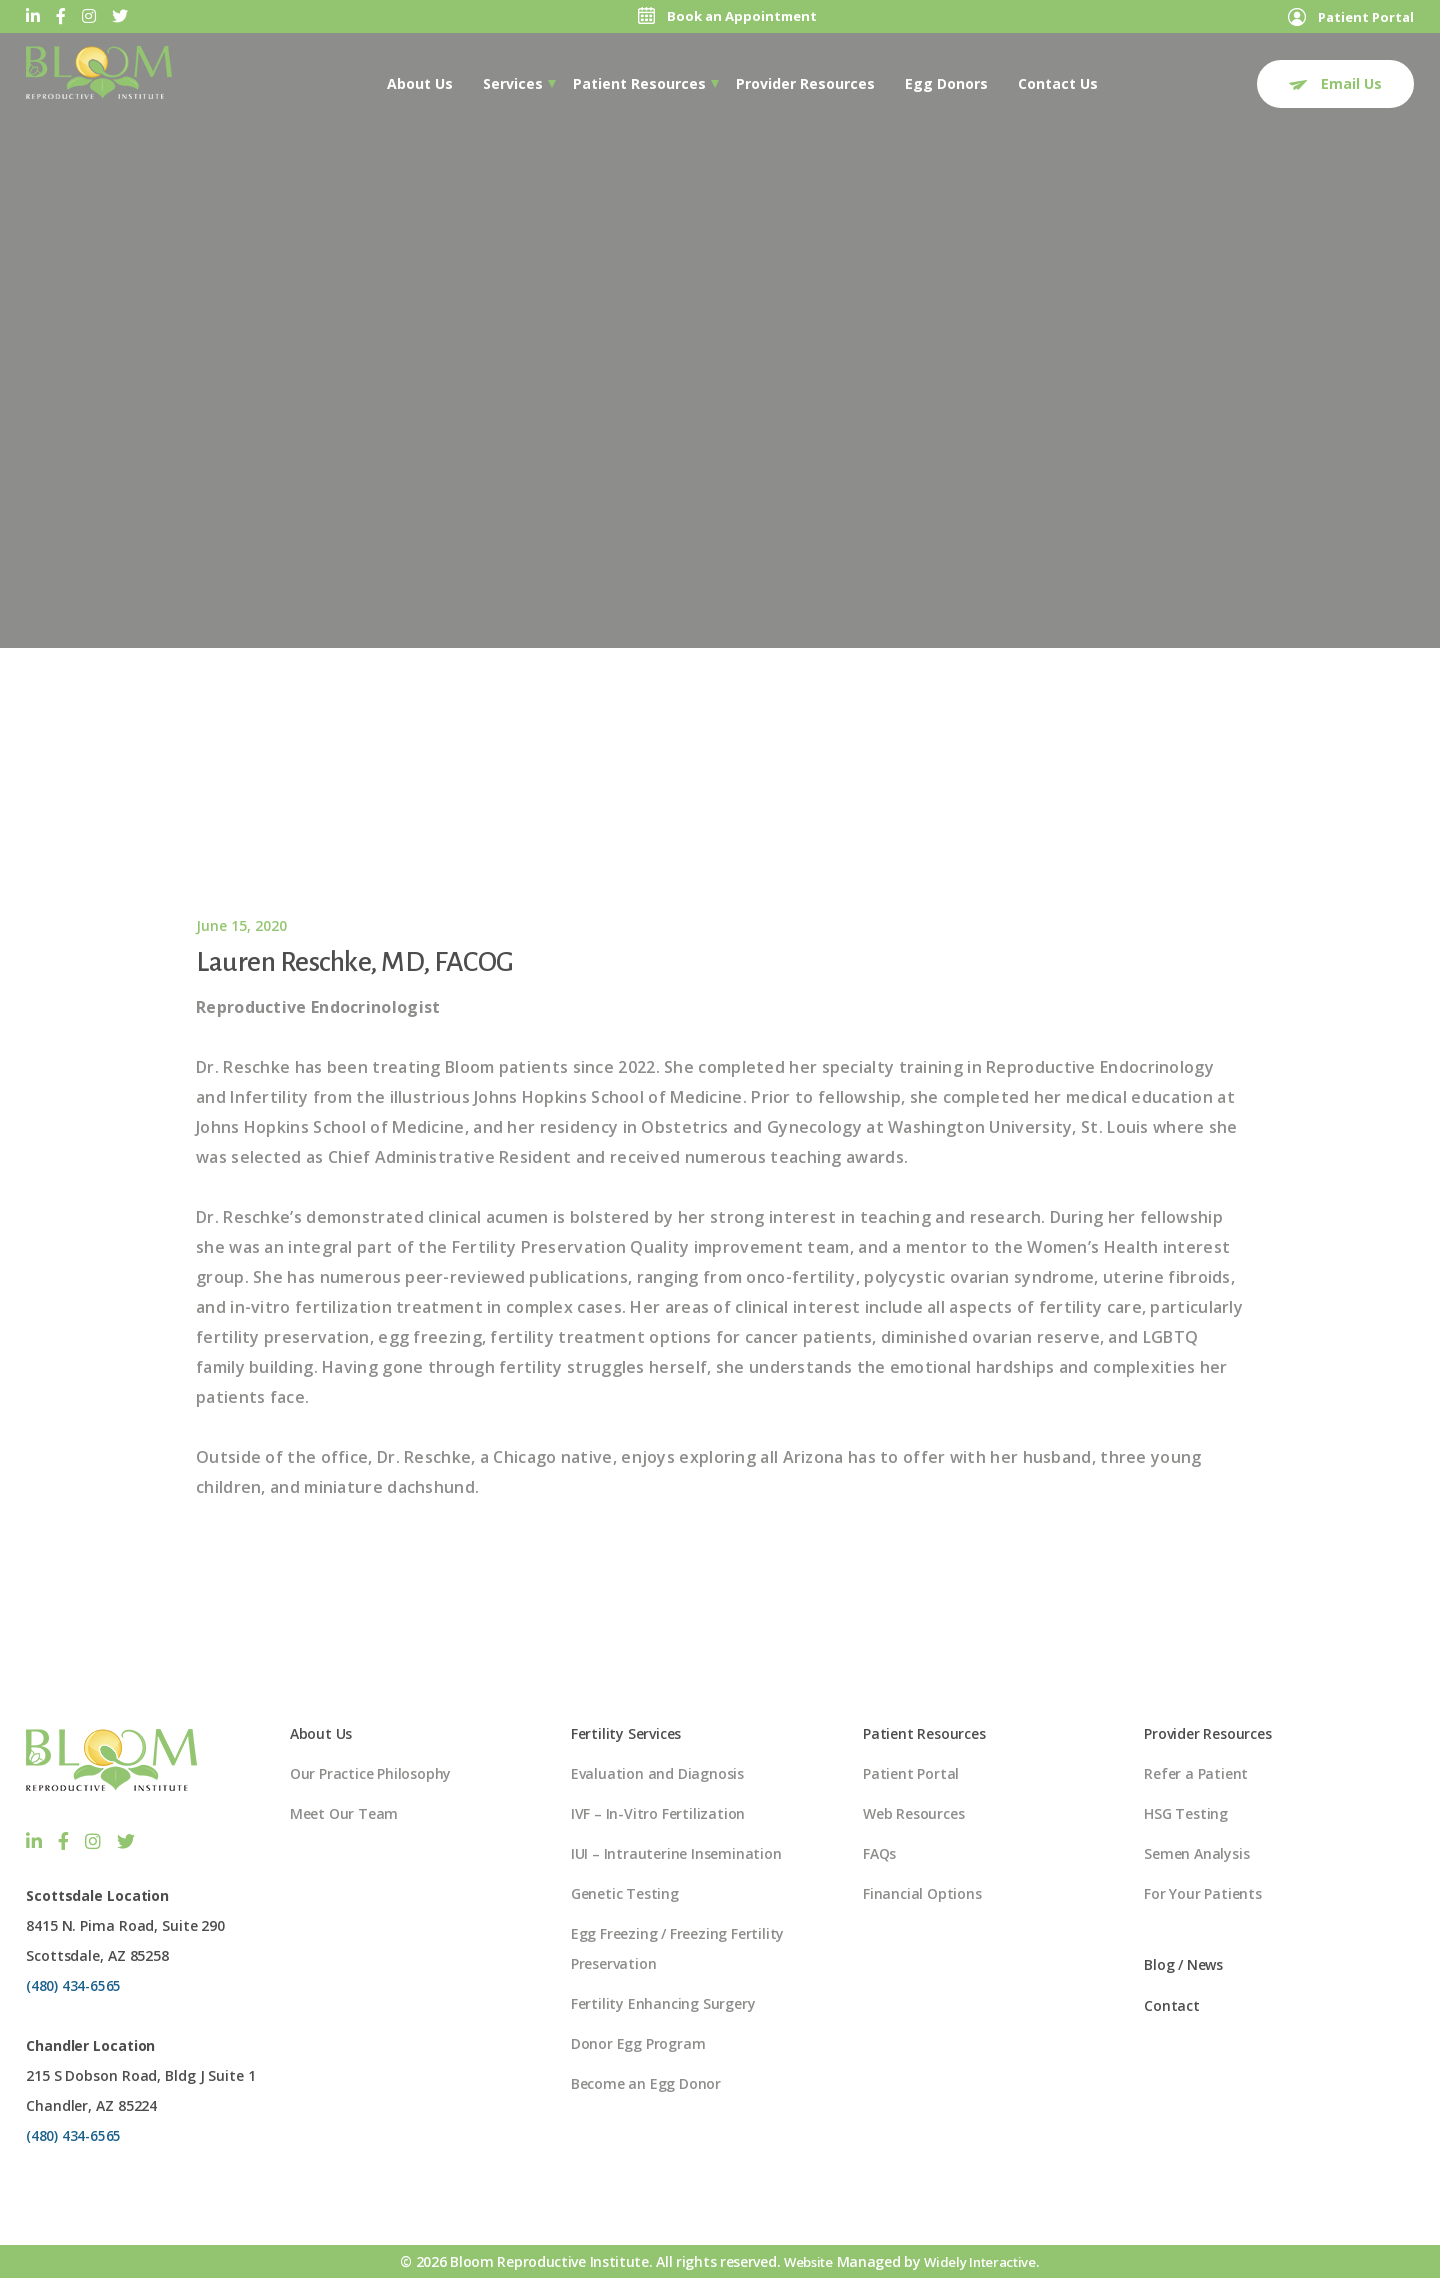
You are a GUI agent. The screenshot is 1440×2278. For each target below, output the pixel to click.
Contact (1172, 2006)
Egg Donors (946, 82)
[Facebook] (61, 17)
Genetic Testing (625, 1894)
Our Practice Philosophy (370, 1774)
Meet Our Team (344, 1814)
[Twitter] (120, 17)
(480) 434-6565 (75, 1984)
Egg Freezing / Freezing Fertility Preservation (677, 1949)
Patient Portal (1347, 17)
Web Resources (913, 1814)
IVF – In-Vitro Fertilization (658, 1814)
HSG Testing (1186, 1814)
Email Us (1335, 82)
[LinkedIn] (33, 17)
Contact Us (1058, 82)
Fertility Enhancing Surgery (663, 2004)
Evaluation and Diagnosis (657, 1774)
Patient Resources (639, 82)
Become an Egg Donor (646, 2084)
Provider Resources (805, 82)
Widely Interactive (982, 2260)
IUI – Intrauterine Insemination (676, 1854)
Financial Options (922, 1894)
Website (804, 2260)
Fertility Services (626, 1734)
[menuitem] (420, 83)
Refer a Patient (1196, 1774)
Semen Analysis (1196, 1854)
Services (513, 82)
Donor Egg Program (638, 2044)
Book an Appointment (723, 17)
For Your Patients (1203, 1894)
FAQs (879, 1854)
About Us (420, 82)
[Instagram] (89, 17)
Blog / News (1183, 1965)
